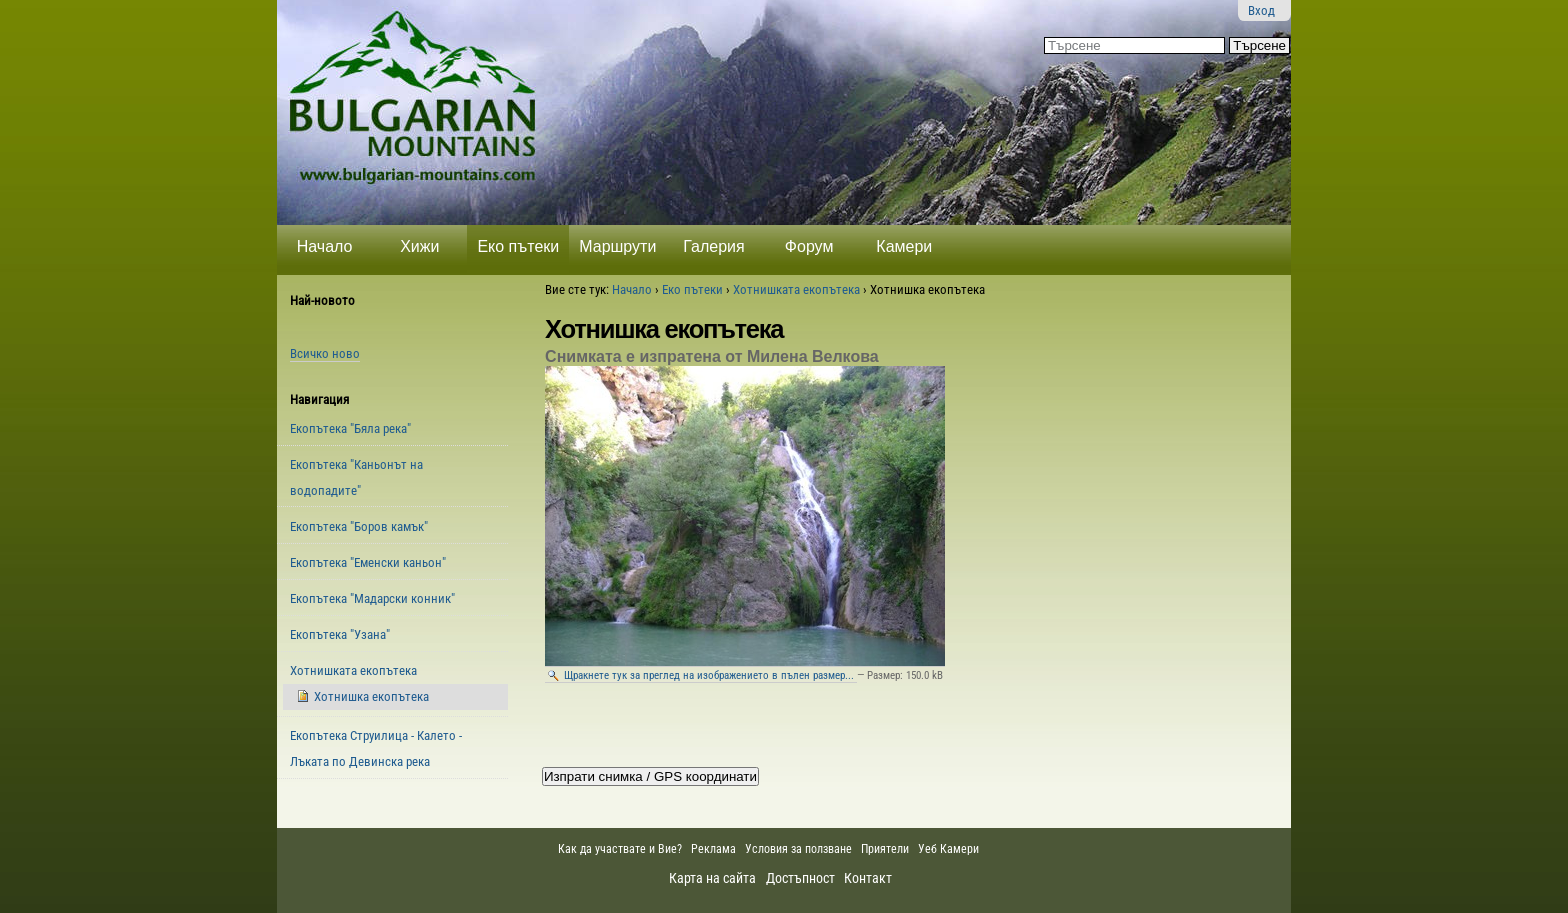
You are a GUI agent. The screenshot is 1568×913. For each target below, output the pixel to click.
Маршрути (617, 246)
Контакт (868, 878)
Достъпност (800, 878)
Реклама (713, 849)
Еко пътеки (518, 246)
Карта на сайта (712, 878)
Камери (904, 246)
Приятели (885, 849)
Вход (1261, 10)
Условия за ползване (798, 849)
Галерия (713, 246)
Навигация (319, 399)
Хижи (419, 246)
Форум (809, 246)
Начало (325, 246)
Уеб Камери (950, 849)
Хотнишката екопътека (796, 289)
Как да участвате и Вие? (620, 849)
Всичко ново (325, 353)
